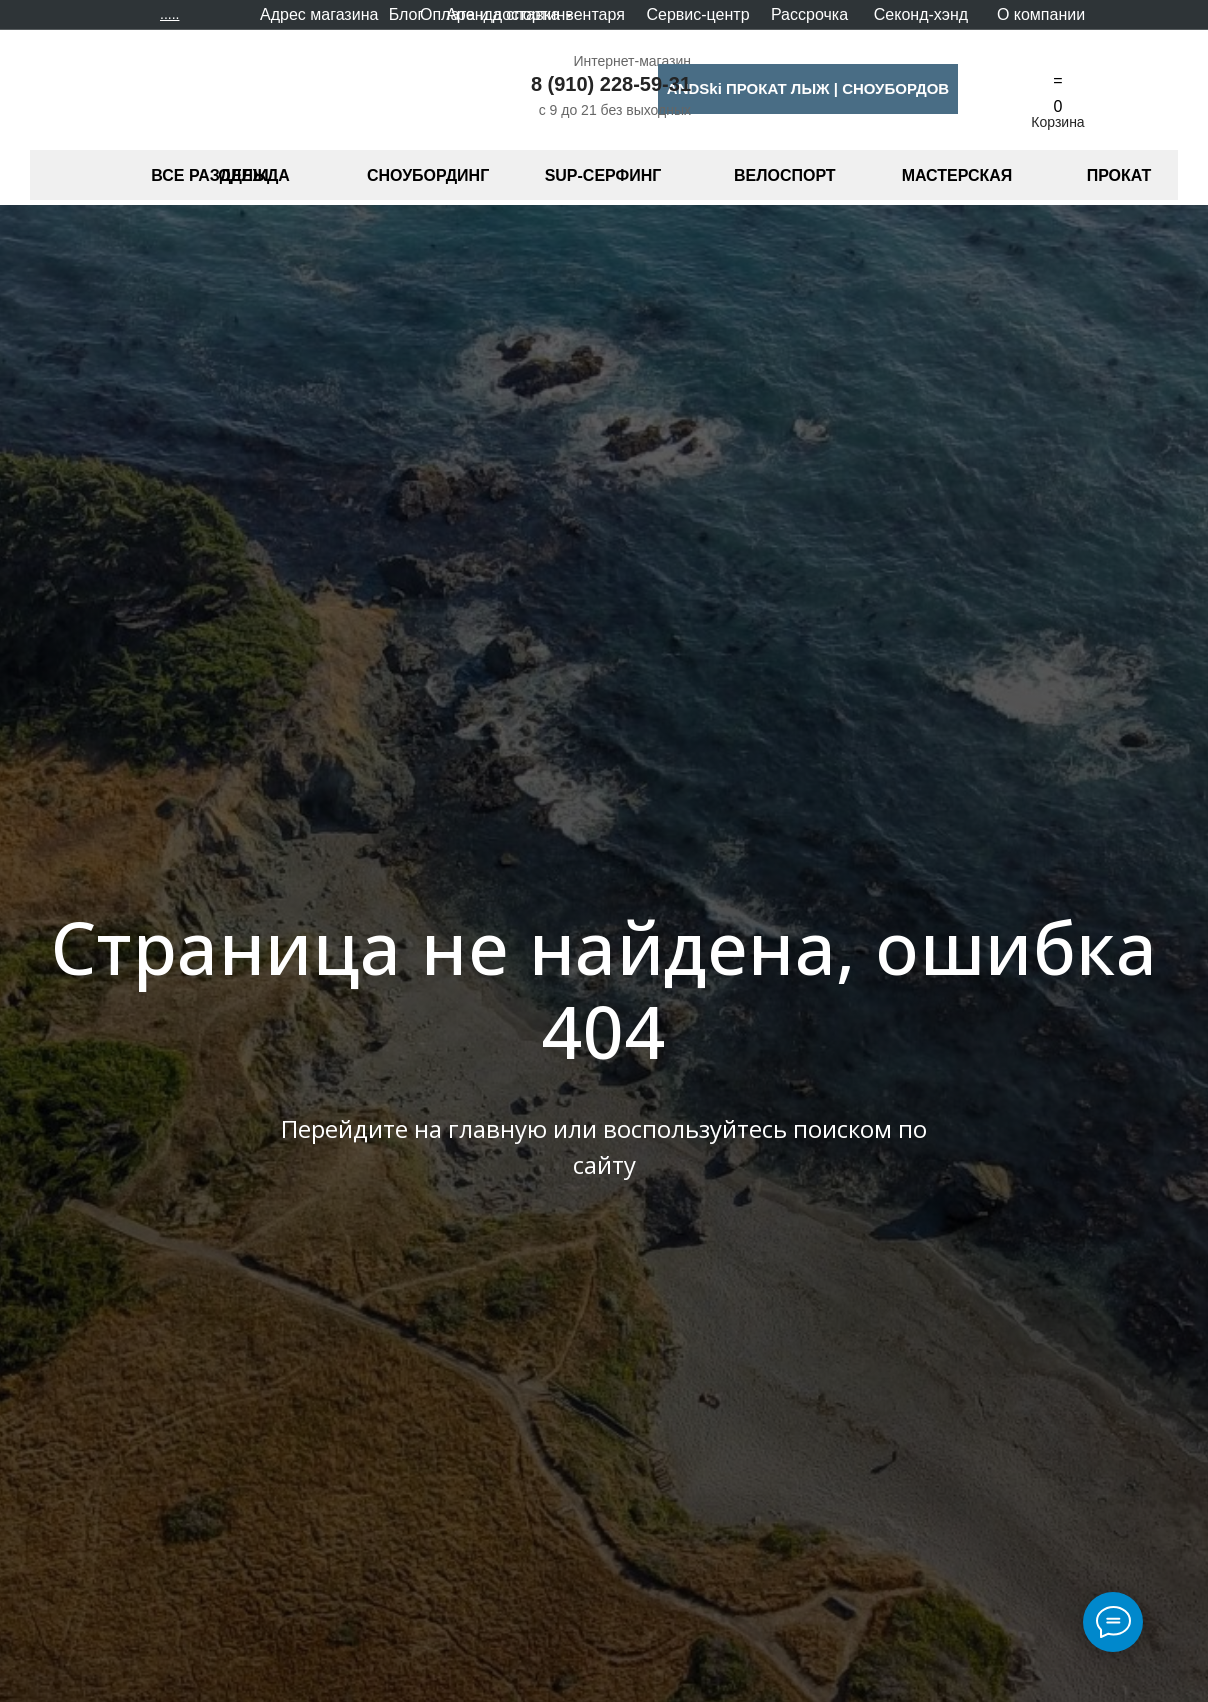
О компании (1041, 14)
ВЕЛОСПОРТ (785, 175)
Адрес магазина (319, 14)
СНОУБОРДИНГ (428, 175)
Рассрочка (809, 14)
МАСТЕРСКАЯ (957, 175)
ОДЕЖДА (254, 175)
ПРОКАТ (1119, 175)
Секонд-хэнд (921, 14)
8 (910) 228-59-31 (611, 84)
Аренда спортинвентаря (535, 14)
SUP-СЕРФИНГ (603, 175)
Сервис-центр (697, 14)
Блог (406, 14)
